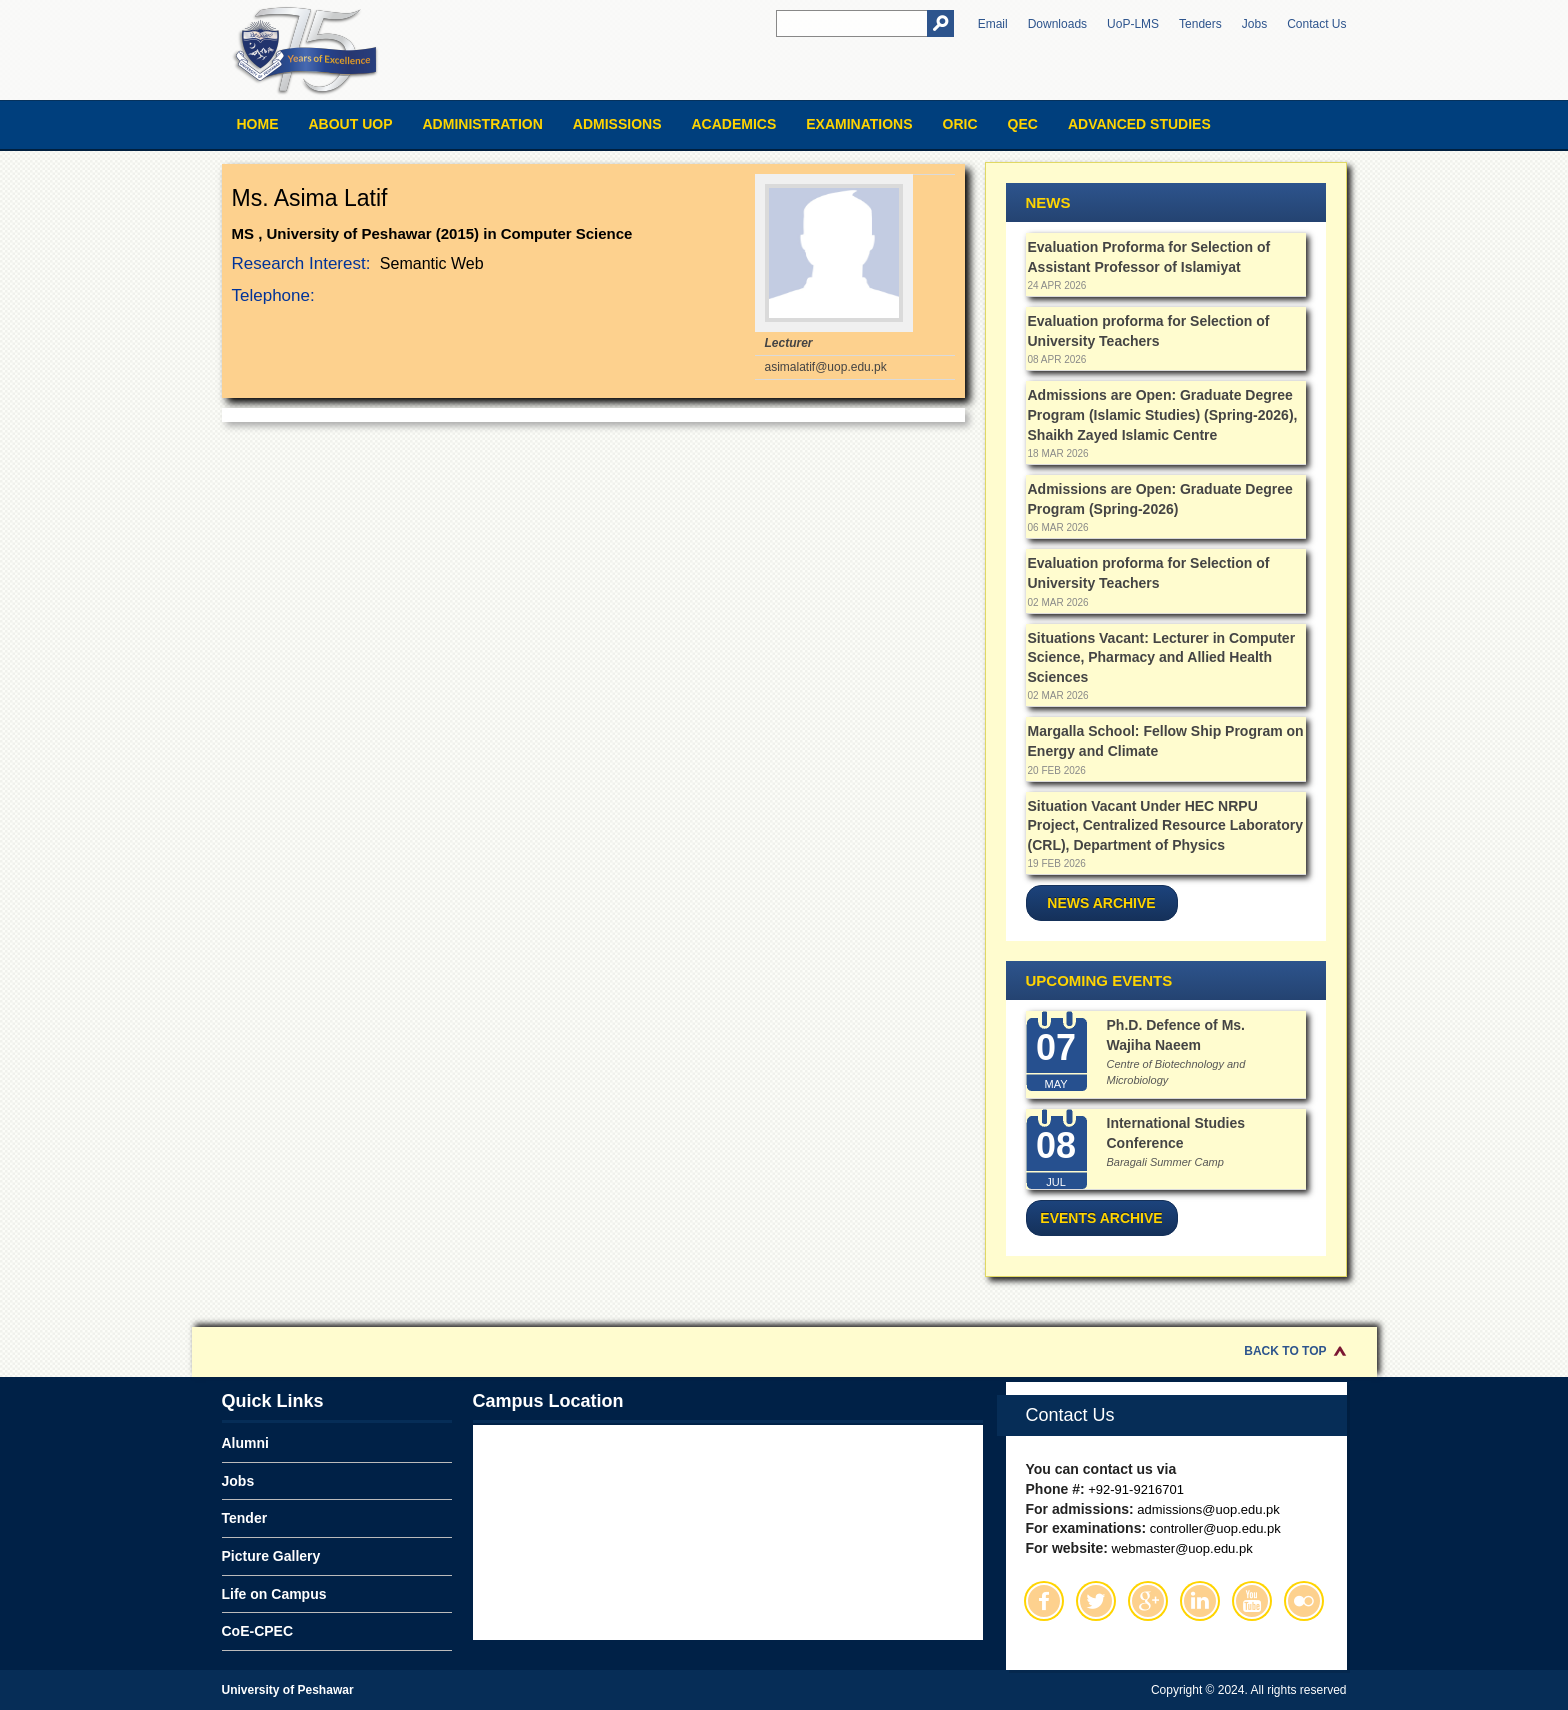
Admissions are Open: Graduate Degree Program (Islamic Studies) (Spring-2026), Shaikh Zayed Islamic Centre (1163, 414)
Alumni (245, 1443)
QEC (1023, 124)
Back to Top (1285, 1351)
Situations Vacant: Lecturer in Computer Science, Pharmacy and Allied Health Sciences (1162, 657)
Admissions (617, 124)
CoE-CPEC (258, 1631)
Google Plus (1148, 1601)
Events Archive (1101, 1218)
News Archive (1101, 903)
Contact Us (1316, 24)
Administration (483, 124)
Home (258, 124)
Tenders (1200, 24)
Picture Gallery (271, 1556)
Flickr (1304, 1601)
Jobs (1254, 24)
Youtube (1252, 1601)
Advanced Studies (1139, 124)
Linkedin (1200, 1601)
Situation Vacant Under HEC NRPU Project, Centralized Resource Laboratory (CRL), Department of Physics (1165, 825)
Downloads (1057, 24)
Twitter (1096, 1601)
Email (993, 24)
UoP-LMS (1133, 24)
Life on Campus (274, 1594)
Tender (245, 1518)
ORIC (960, 124)
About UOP (351, 124)
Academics (733, 124)
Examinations (859, 124)
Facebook (1044, 1601)
